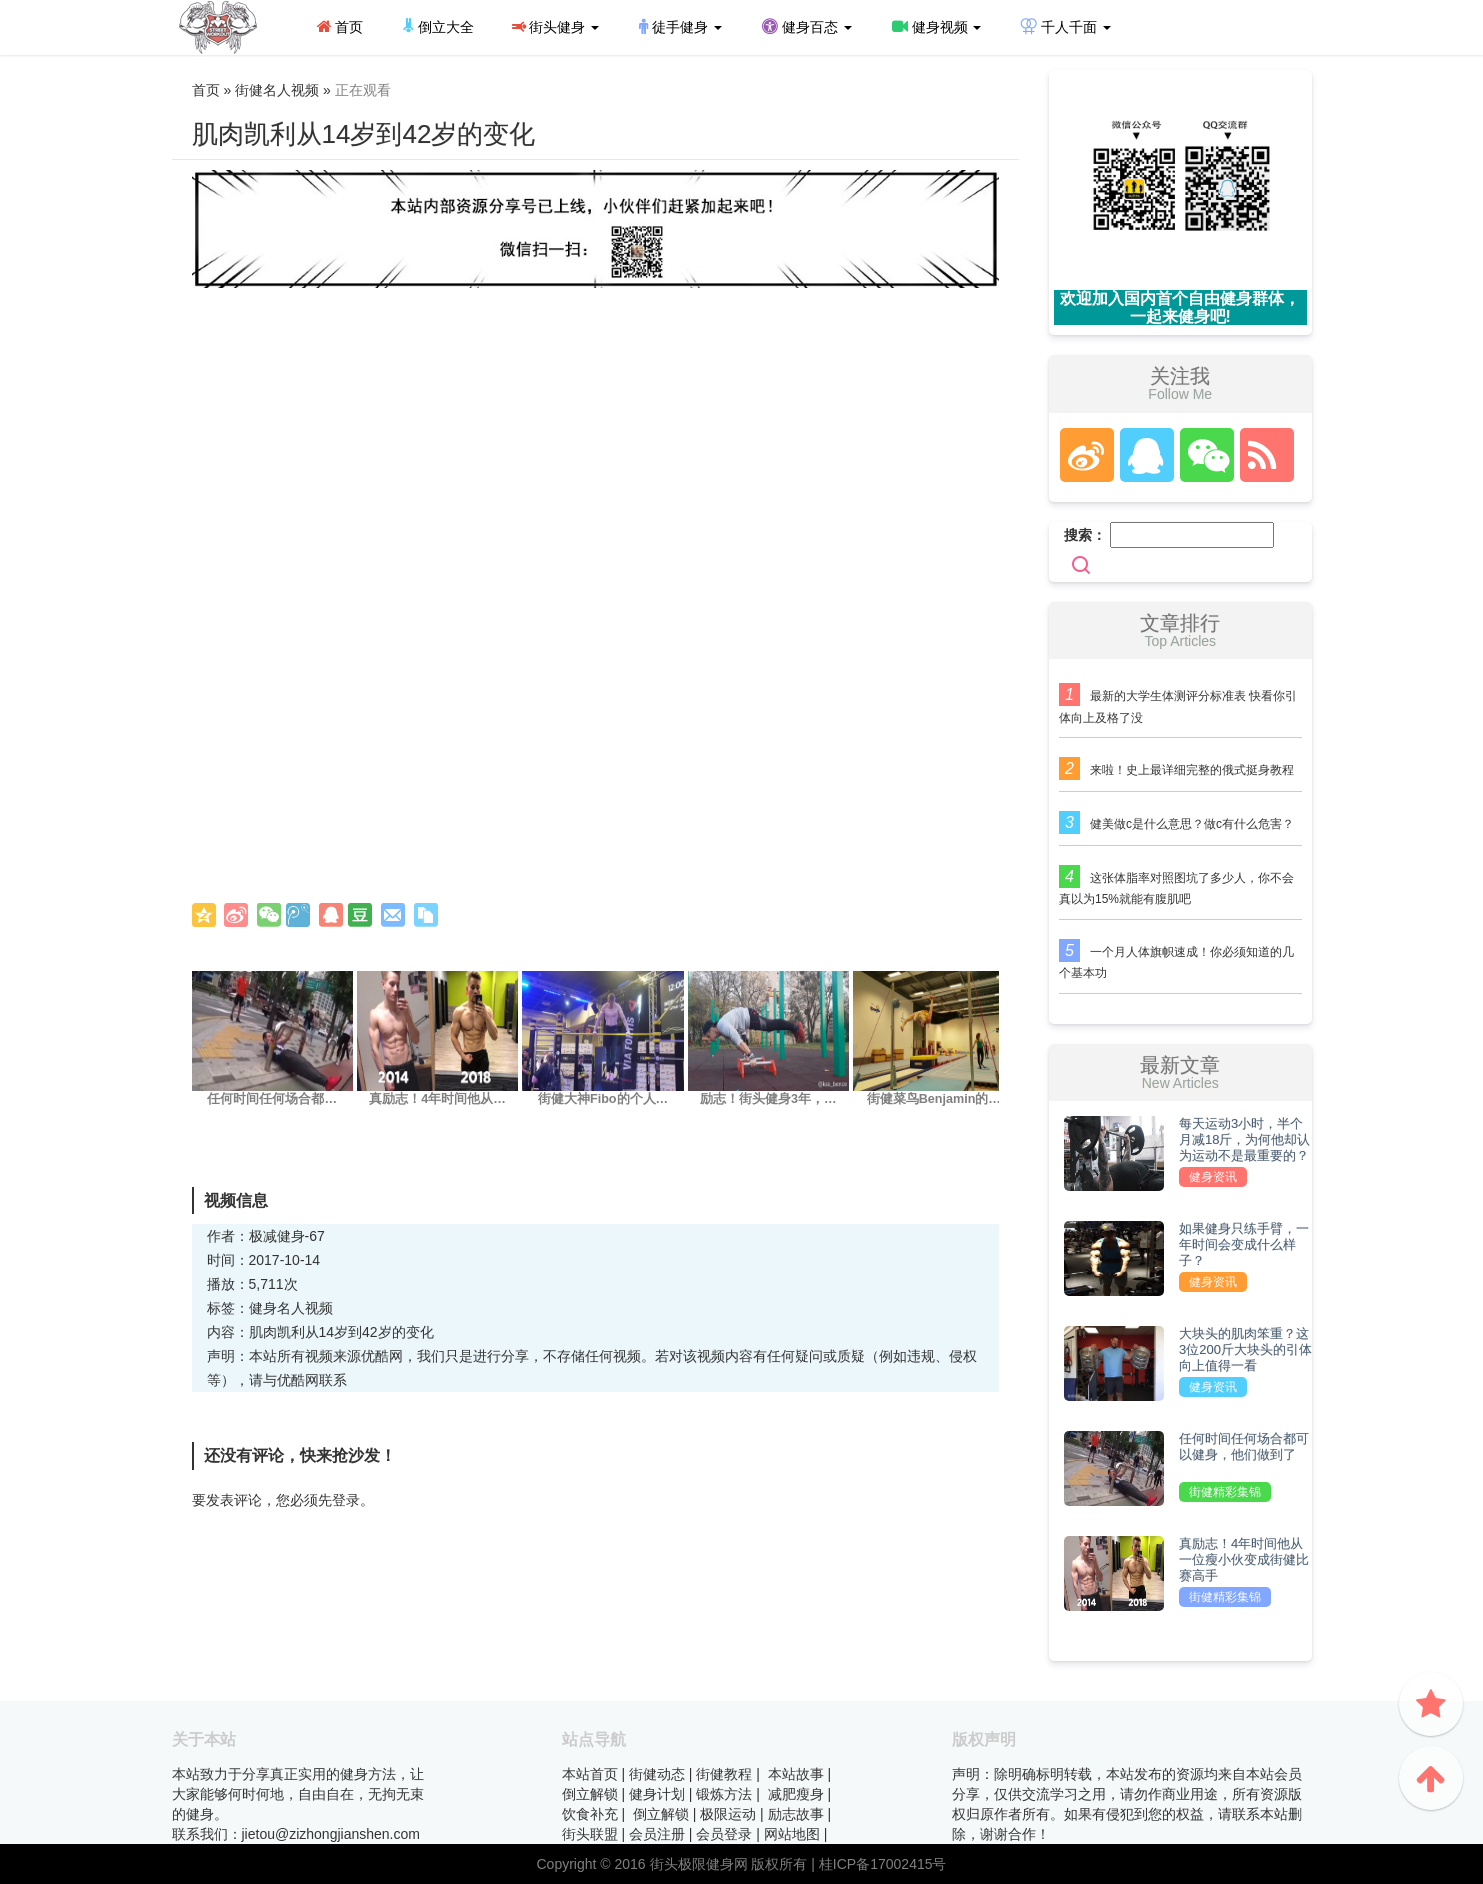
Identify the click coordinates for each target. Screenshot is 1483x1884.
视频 (319, 1308)
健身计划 (657, 1794)
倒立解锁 (590, 1794)
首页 (340, 26)
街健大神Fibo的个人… (603, 1099)
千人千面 (1066, 26)
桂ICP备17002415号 (883, 1864)
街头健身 (555, 27)
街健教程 (724, 1774)
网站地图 (792, 1834)
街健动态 (657, 1774)
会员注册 (657, 1834)
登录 (346, 1500)
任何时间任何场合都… (272, 1099)
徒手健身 (680, 26)
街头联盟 (590, 1834)
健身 (263, 1308)
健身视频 (937, 26)
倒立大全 (438, 26)
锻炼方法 (724, 1794)
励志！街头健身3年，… (768, 1099)
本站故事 (796, 1774)
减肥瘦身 (796, 1794)
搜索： (1085, 535)
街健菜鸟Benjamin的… (934, 1099)
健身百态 (807, 26)
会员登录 (724, 1834)
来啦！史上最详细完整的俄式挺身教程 (1192, 770)
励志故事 (796, 1814)
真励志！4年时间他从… (437, 1099)
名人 (291, 1308)
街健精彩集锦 (1225, 1492)
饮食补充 (590, 1814)
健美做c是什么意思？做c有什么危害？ (1192, 824)
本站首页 (590, 1774)
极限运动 (728, 1814)
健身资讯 (1213, 1177)
